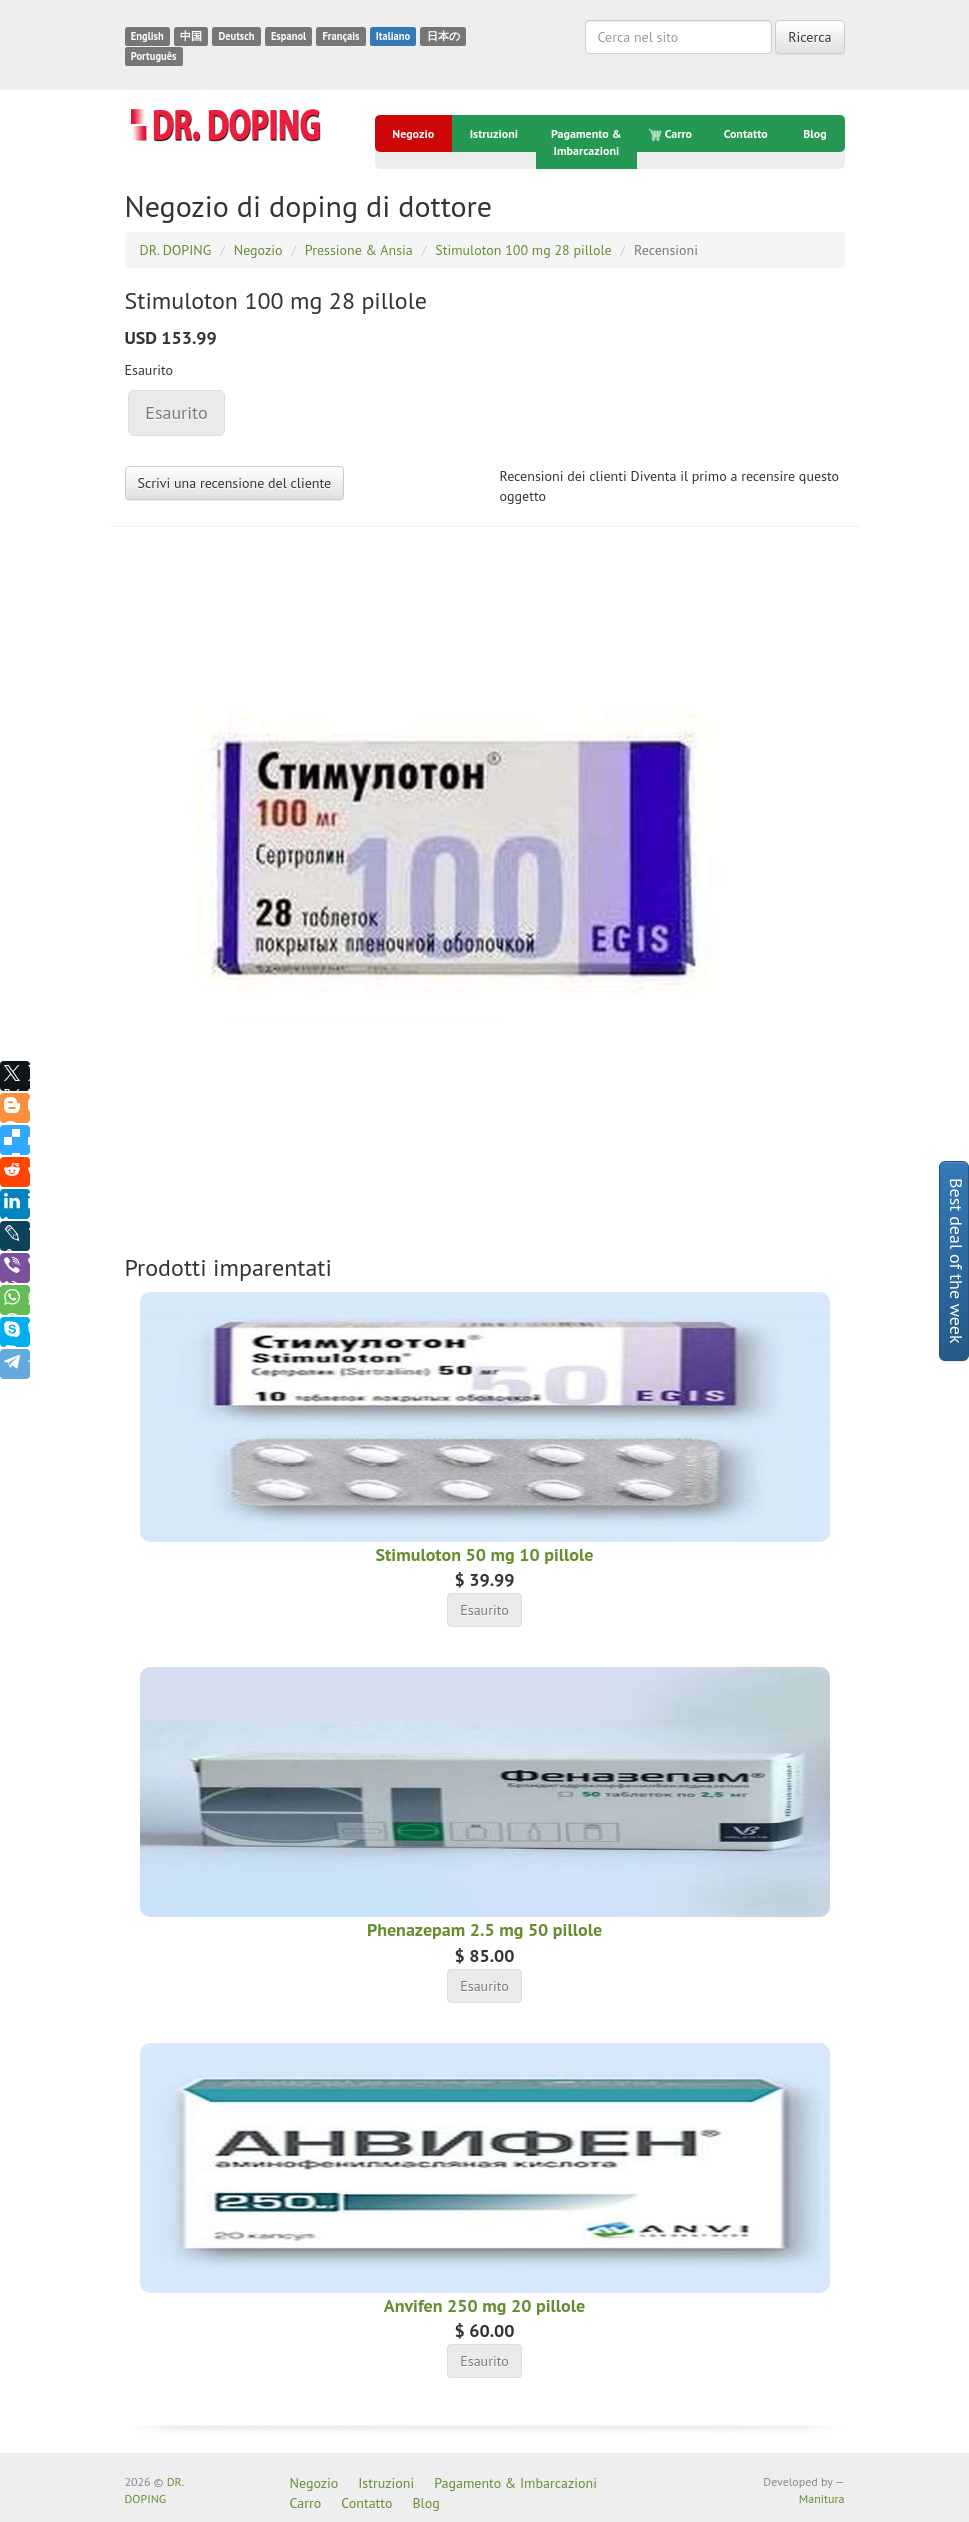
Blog (815, 133)
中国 (191, 36)
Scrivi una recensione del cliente (235, 483)
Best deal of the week (956, 1261)
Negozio (413, 133)
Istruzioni (494, 133)
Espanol (288, 36)
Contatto (746, 133)
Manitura (822, 2498)
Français (340, 36)
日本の (443, 36)
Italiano (393, 36)
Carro (671, 134)
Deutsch (236, 36)
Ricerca (809, 37)
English (147, 36)
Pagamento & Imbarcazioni (586, 142)
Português (154, 56)
